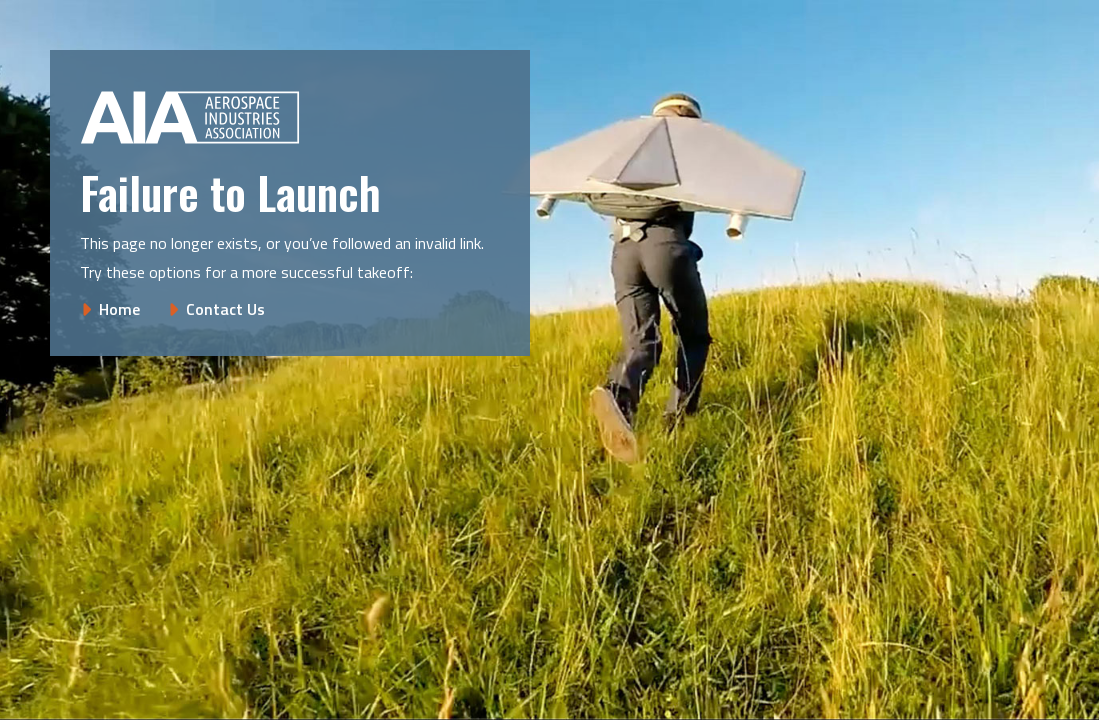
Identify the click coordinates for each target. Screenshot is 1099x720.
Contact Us (225, 309)
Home (119, 309)
